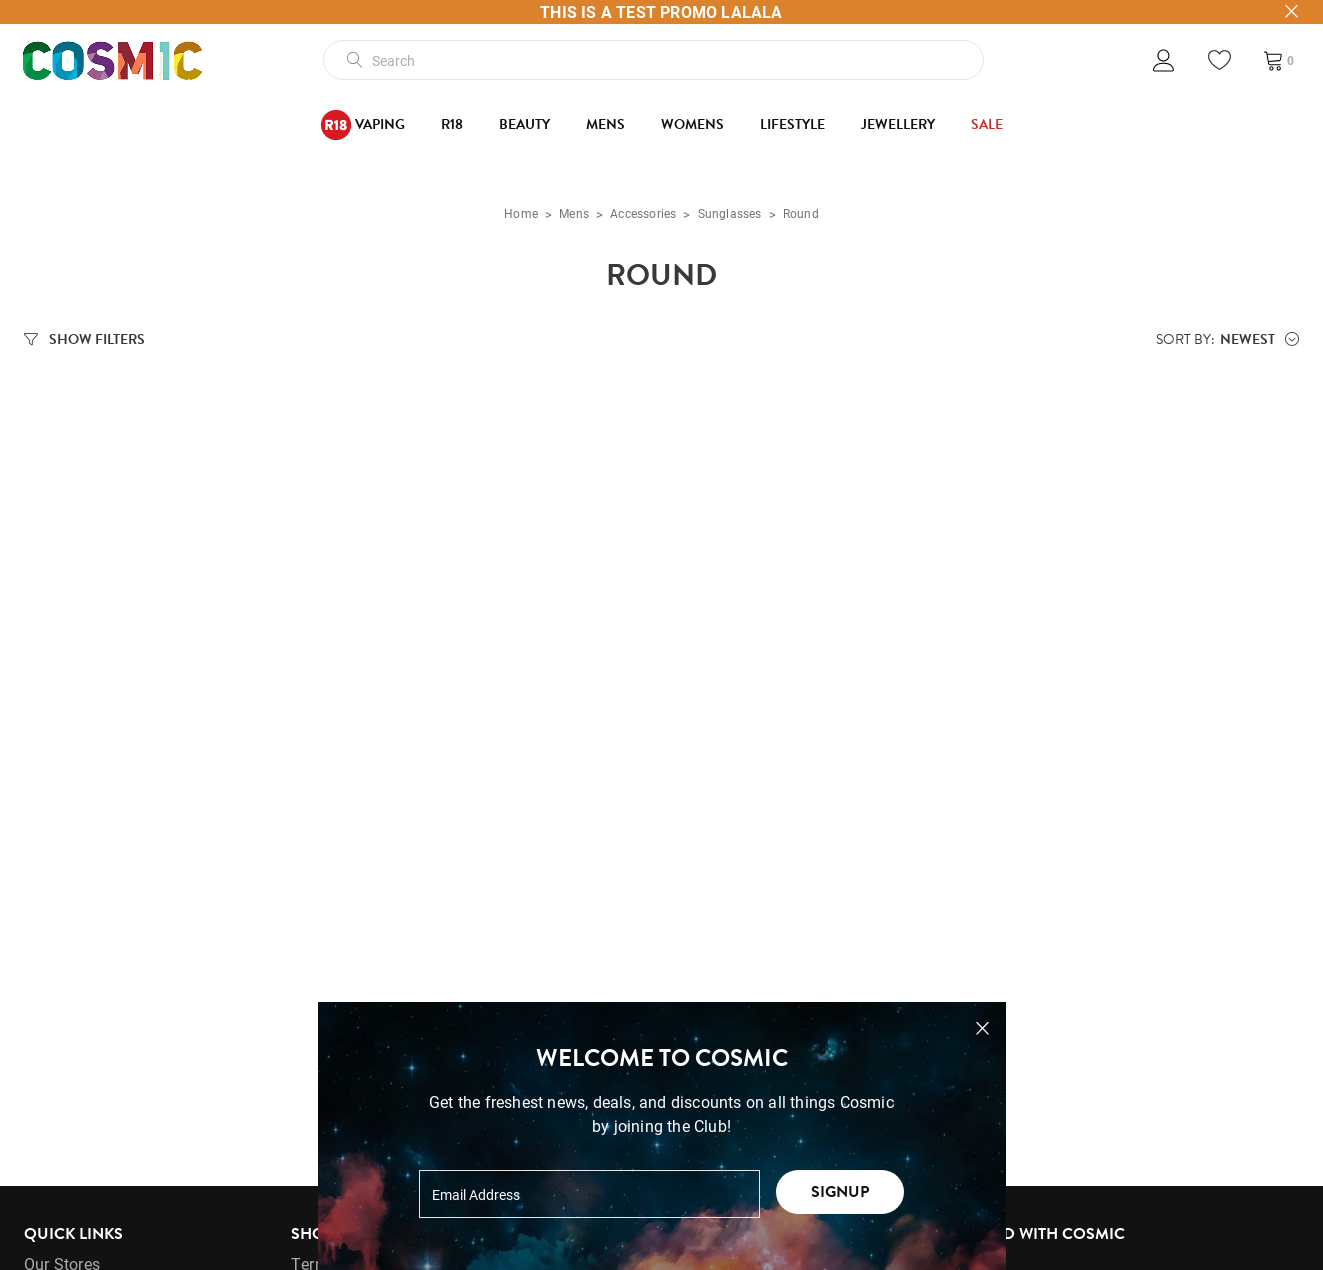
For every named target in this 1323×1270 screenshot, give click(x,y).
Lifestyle (792, 124)
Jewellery (898, 124)
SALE (987, 124)
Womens (692, 124)
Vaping (363, 125)
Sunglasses (730, 216)
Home (521, 216)
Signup (840, 1192)
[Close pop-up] (982, 1028)
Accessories (643, 216)
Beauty (524, 124)
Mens (605, 124)
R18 (452, 124)
